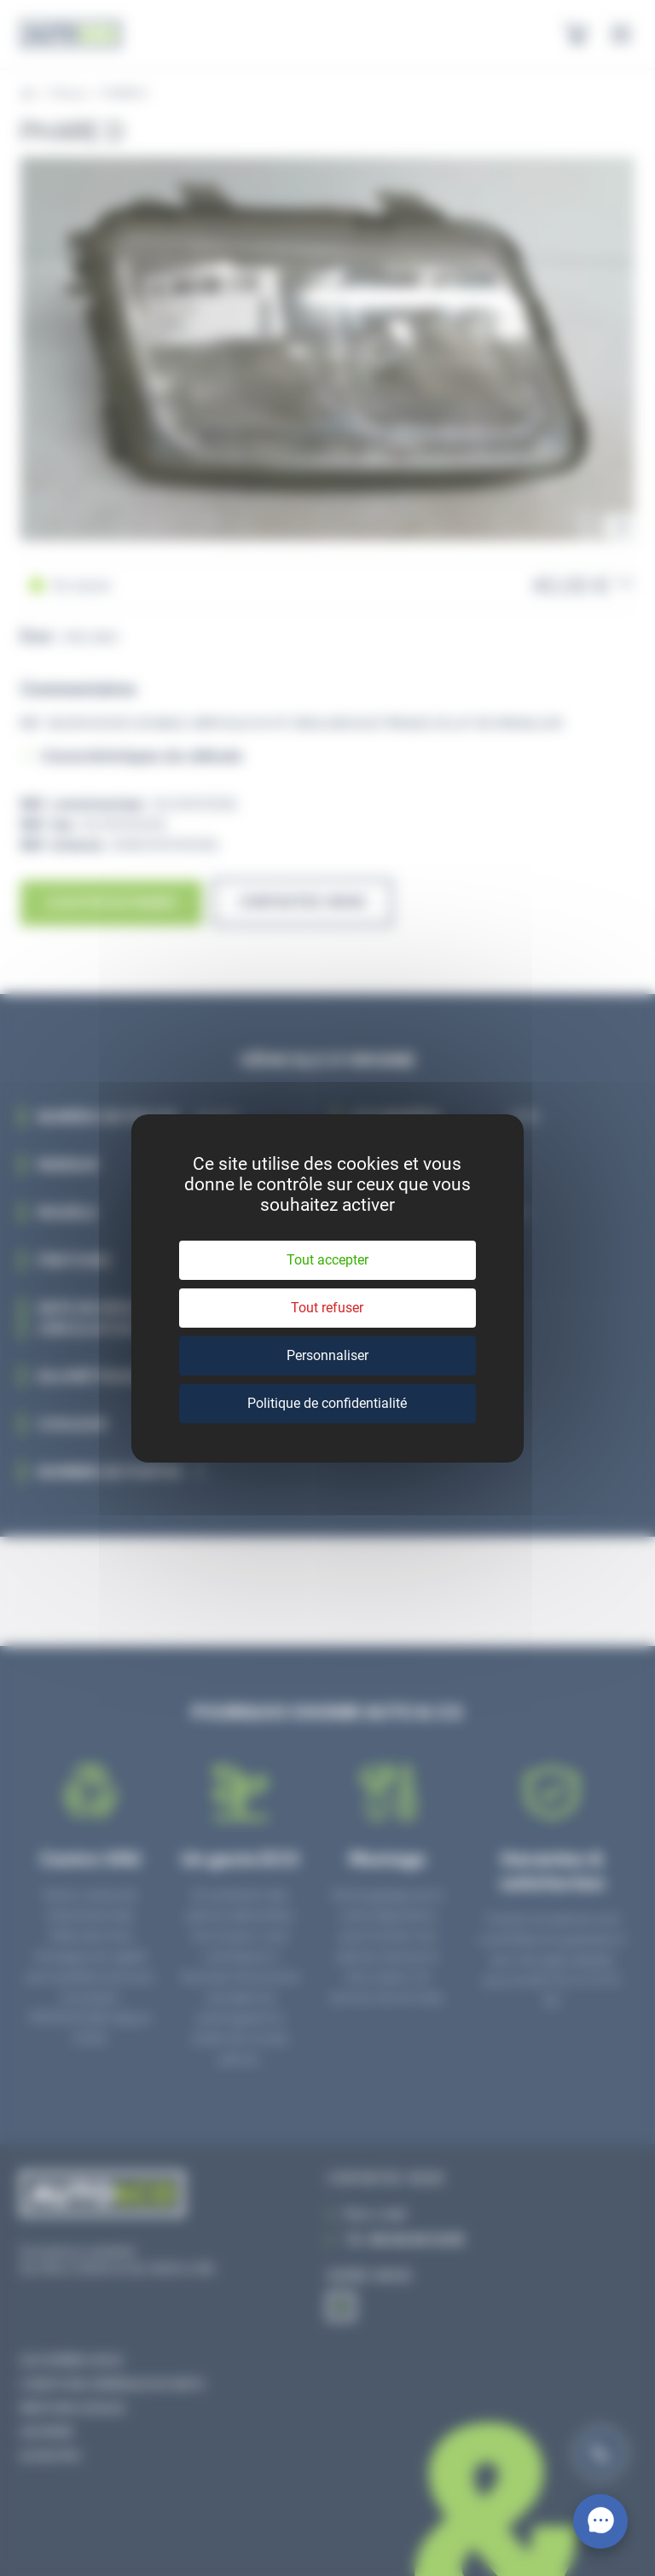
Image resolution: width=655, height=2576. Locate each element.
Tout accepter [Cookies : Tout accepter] (327, 1260)
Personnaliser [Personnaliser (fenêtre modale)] (327, 1355)
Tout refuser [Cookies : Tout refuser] (327, 1308)
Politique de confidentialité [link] (327, 1403)
